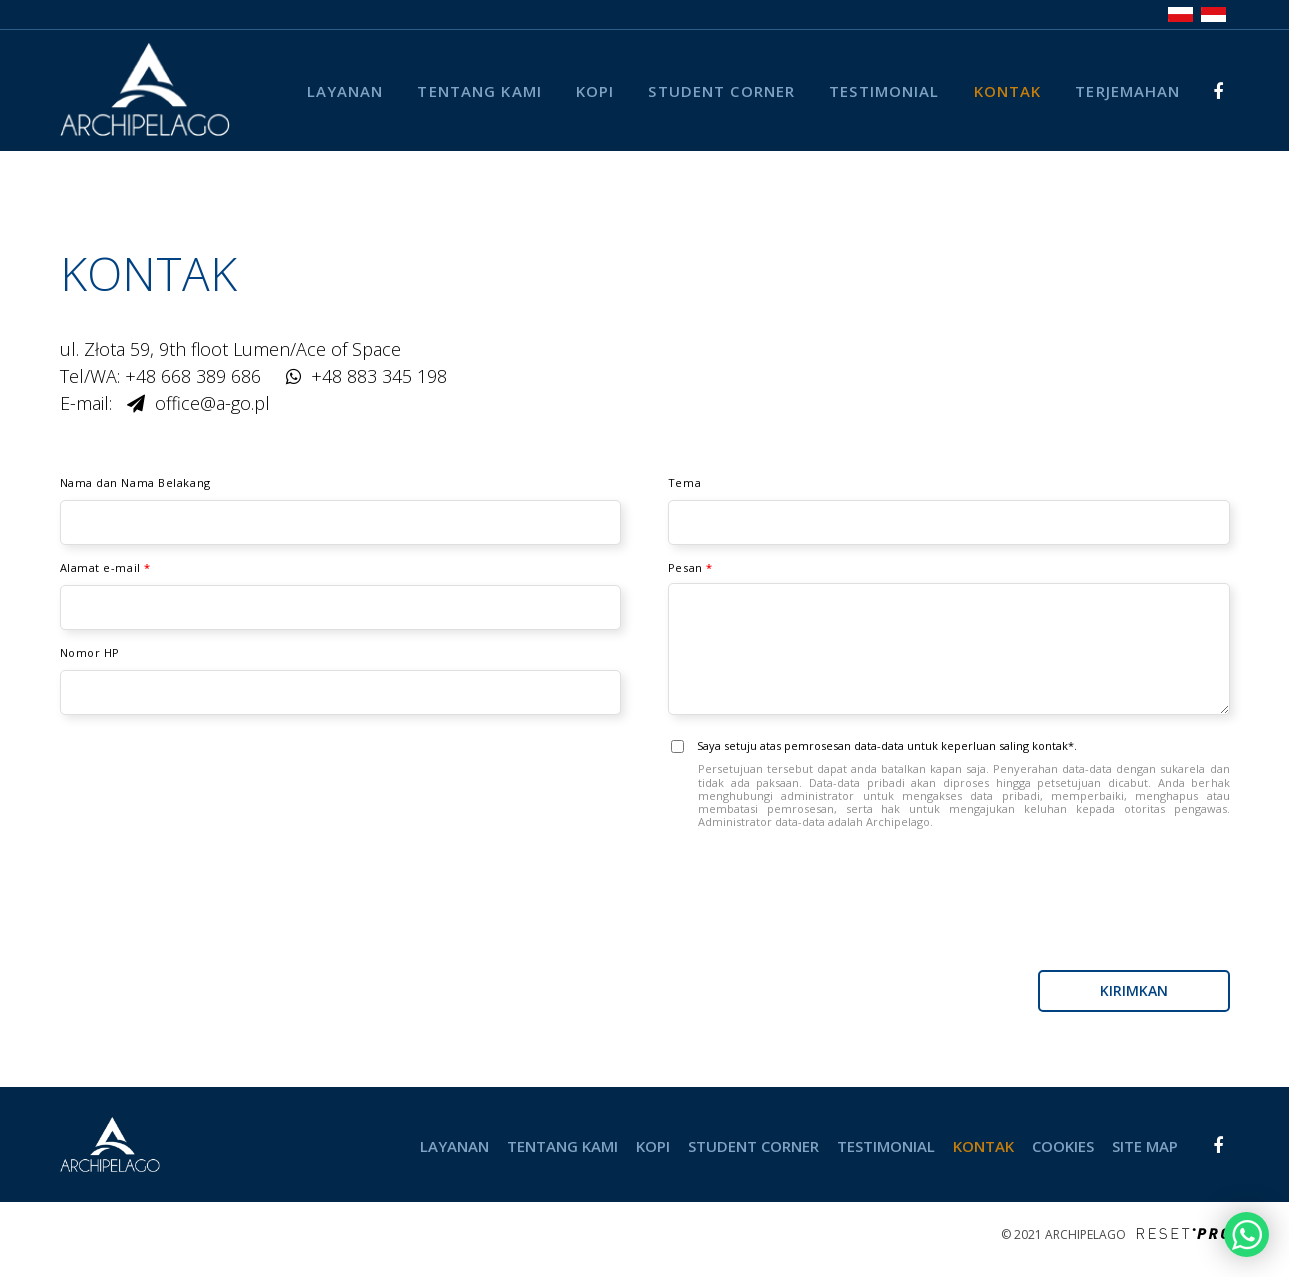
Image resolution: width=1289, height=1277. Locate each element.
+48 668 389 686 (193, 376)
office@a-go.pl (212, 403)
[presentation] (1078, 911)
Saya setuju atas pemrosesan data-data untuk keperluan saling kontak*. (949, 783)
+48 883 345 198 (379, 376)
